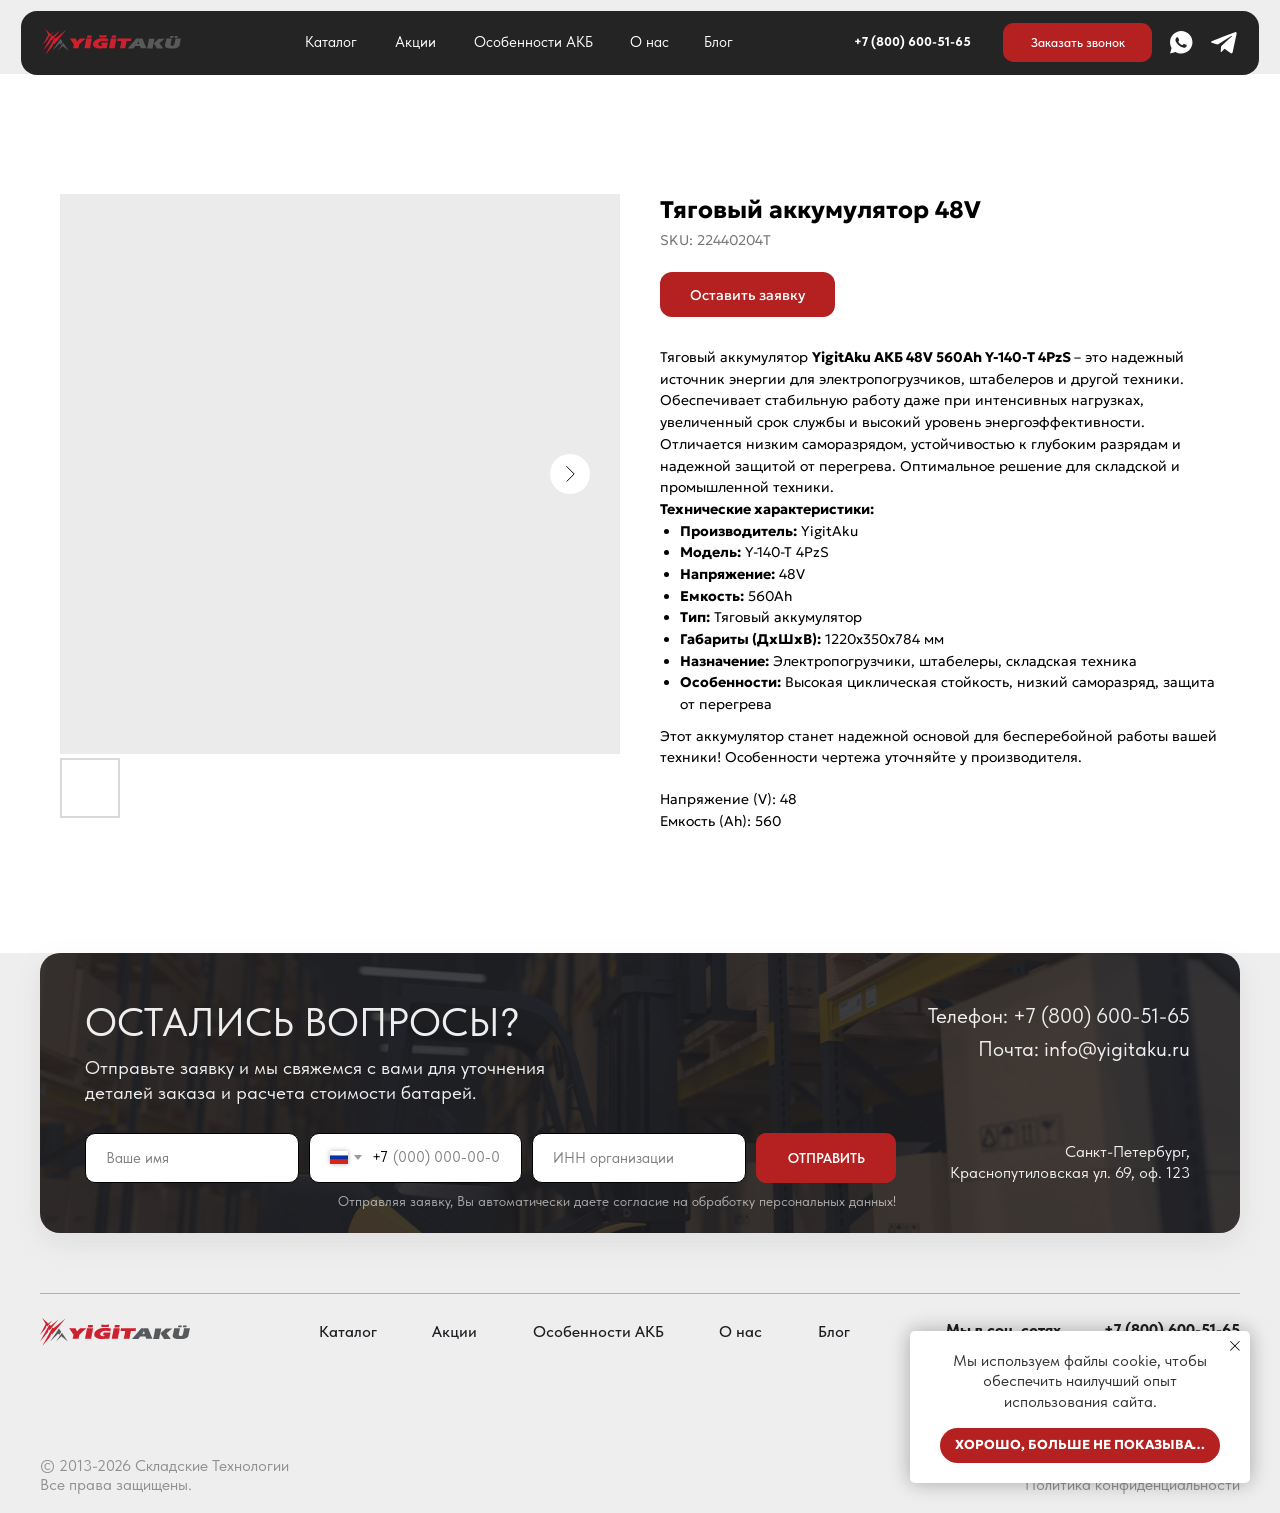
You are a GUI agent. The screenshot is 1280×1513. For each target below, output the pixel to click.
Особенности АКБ (533, 42)
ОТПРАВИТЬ (826, 1158)
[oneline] (639, 1158)
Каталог (331, 42)
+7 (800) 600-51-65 (912, 41)
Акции (415, 42)
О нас (649, 42)
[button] (1077, 42)
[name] (192, 1158)
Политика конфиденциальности (1132, 1484)
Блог (718, 42)
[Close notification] (1235, 1346)
